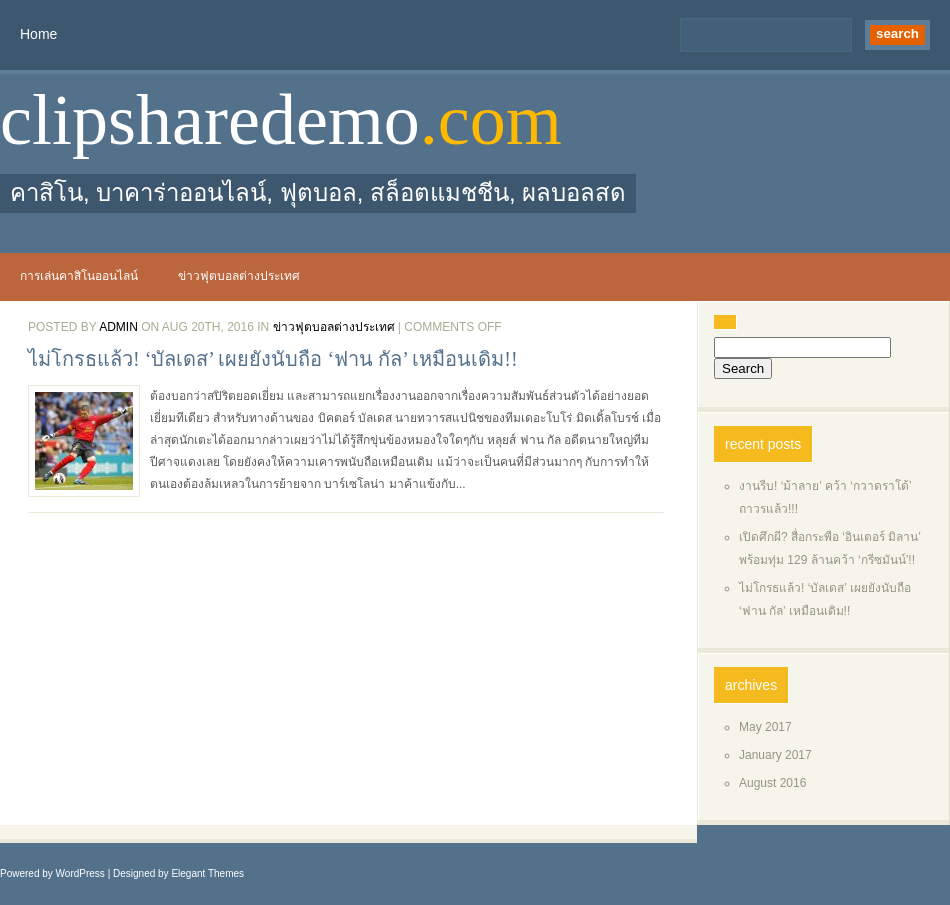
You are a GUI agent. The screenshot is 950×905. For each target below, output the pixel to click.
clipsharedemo (210, 120)
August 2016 (772, 783)
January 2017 (775, 755)
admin (118, 327)
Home (38, 34)
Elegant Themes (207, 873)
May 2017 (765, 727)
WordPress (80, 873)
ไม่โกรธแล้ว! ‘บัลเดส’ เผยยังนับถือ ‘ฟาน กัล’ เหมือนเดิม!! (273, 359)
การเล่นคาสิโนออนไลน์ (79, 276)
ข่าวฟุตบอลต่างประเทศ (239, 276)
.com (491, 120)
